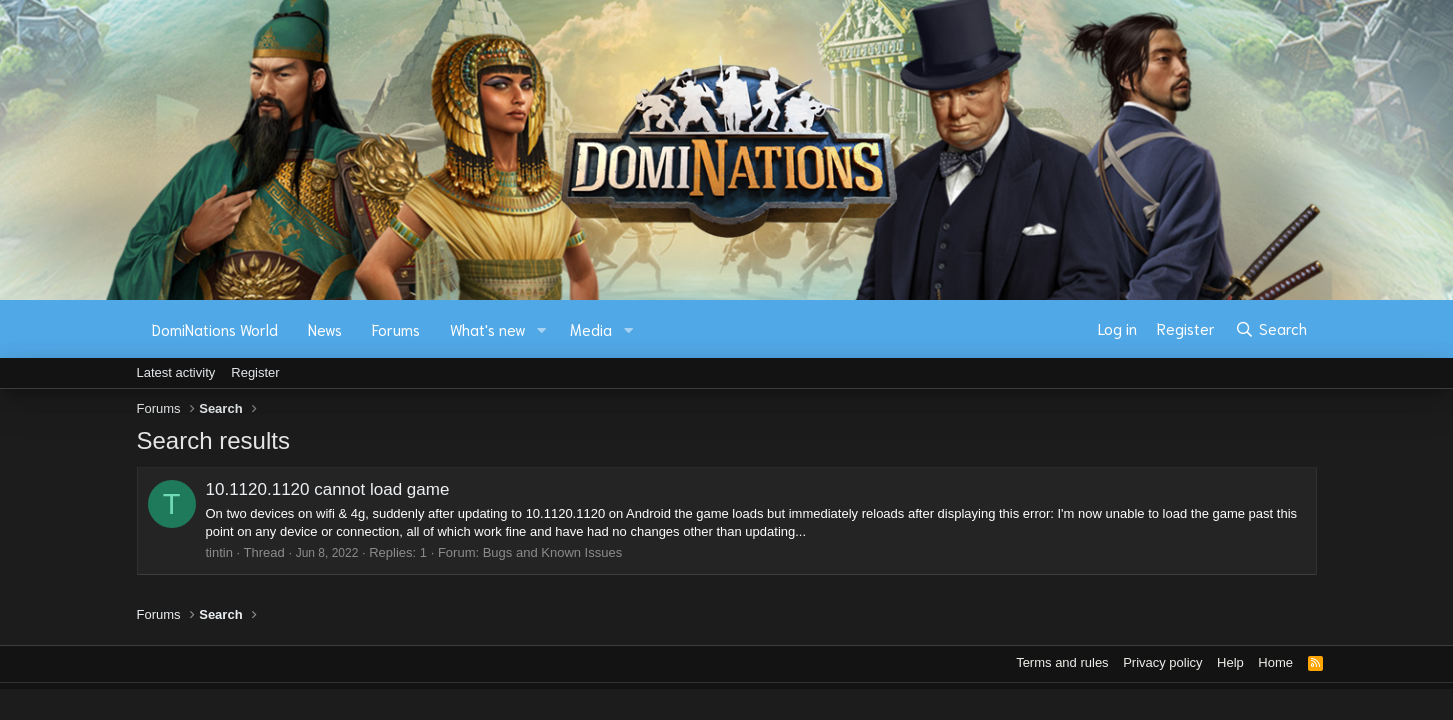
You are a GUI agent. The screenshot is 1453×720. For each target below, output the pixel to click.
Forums (396, 329)
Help (1230, 662)
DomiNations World (215, 329)
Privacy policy (1162, 662)
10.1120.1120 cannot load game (328, 489)
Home (1275, 662)
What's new (488, 329)
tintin (219, 552)
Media (591, 329)
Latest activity (176, 372)
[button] (541, 329)
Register (255, 372)
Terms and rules (1062, 662)
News (325, 329)
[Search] (1270, 329)
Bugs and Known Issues (552, 552)
